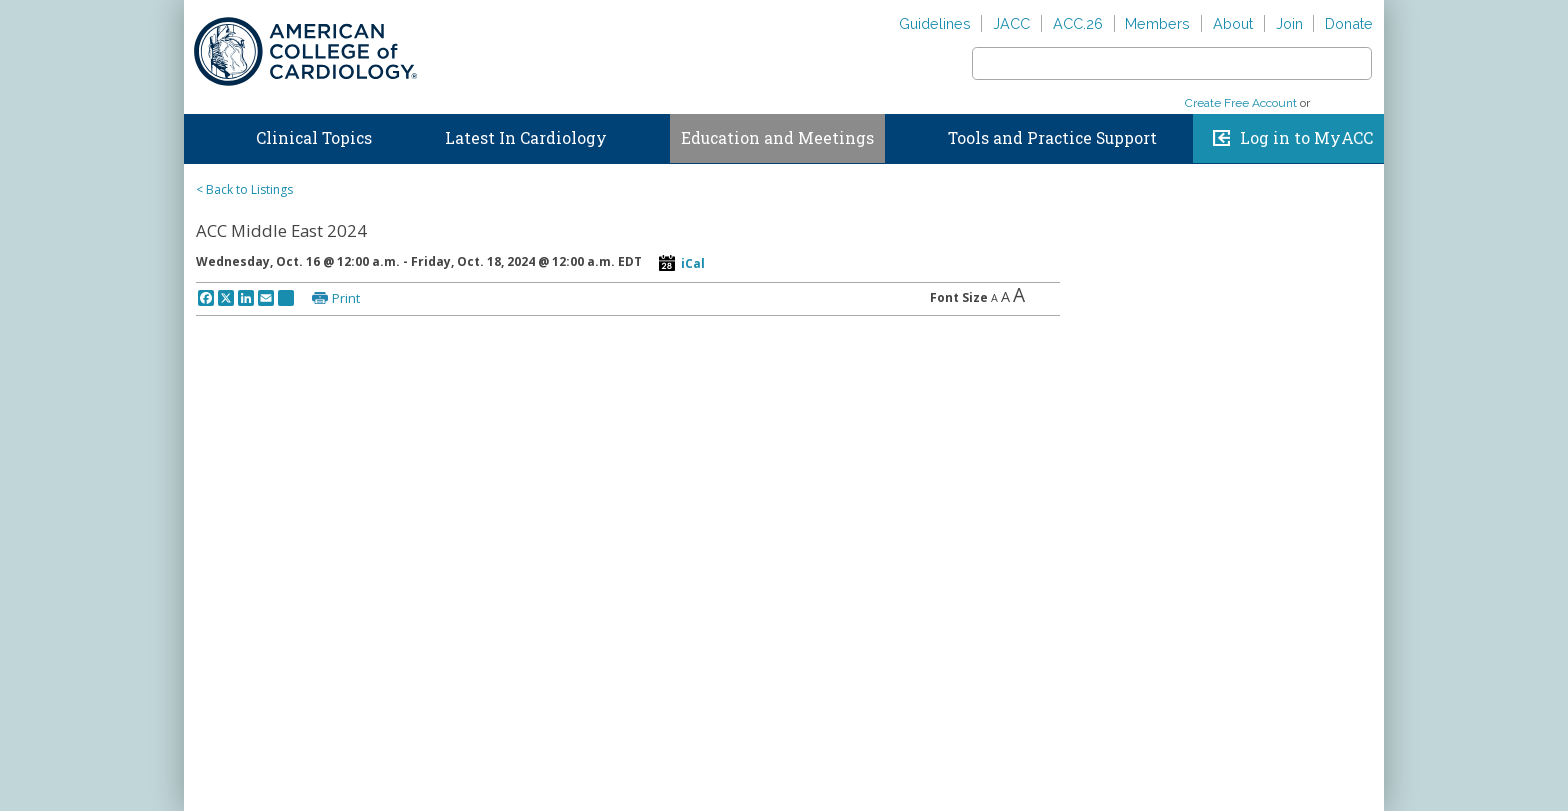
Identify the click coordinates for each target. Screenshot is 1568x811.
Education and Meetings (777, 138)
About (1233, 23)
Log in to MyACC (1306, 138)
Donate (1349, 23)
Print (346, 298)
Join (1289, 23)
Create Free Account (1241, 103)
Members (1157, 23)
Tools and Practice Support (1052, 138)
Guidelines (935, 23)
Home (203, 134)
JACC (1011, 23)
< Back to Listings (244, 189)
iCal (693, 263)
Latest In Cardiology (526, 138)
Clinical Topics (314, 138)
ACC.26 (1078, 23)
